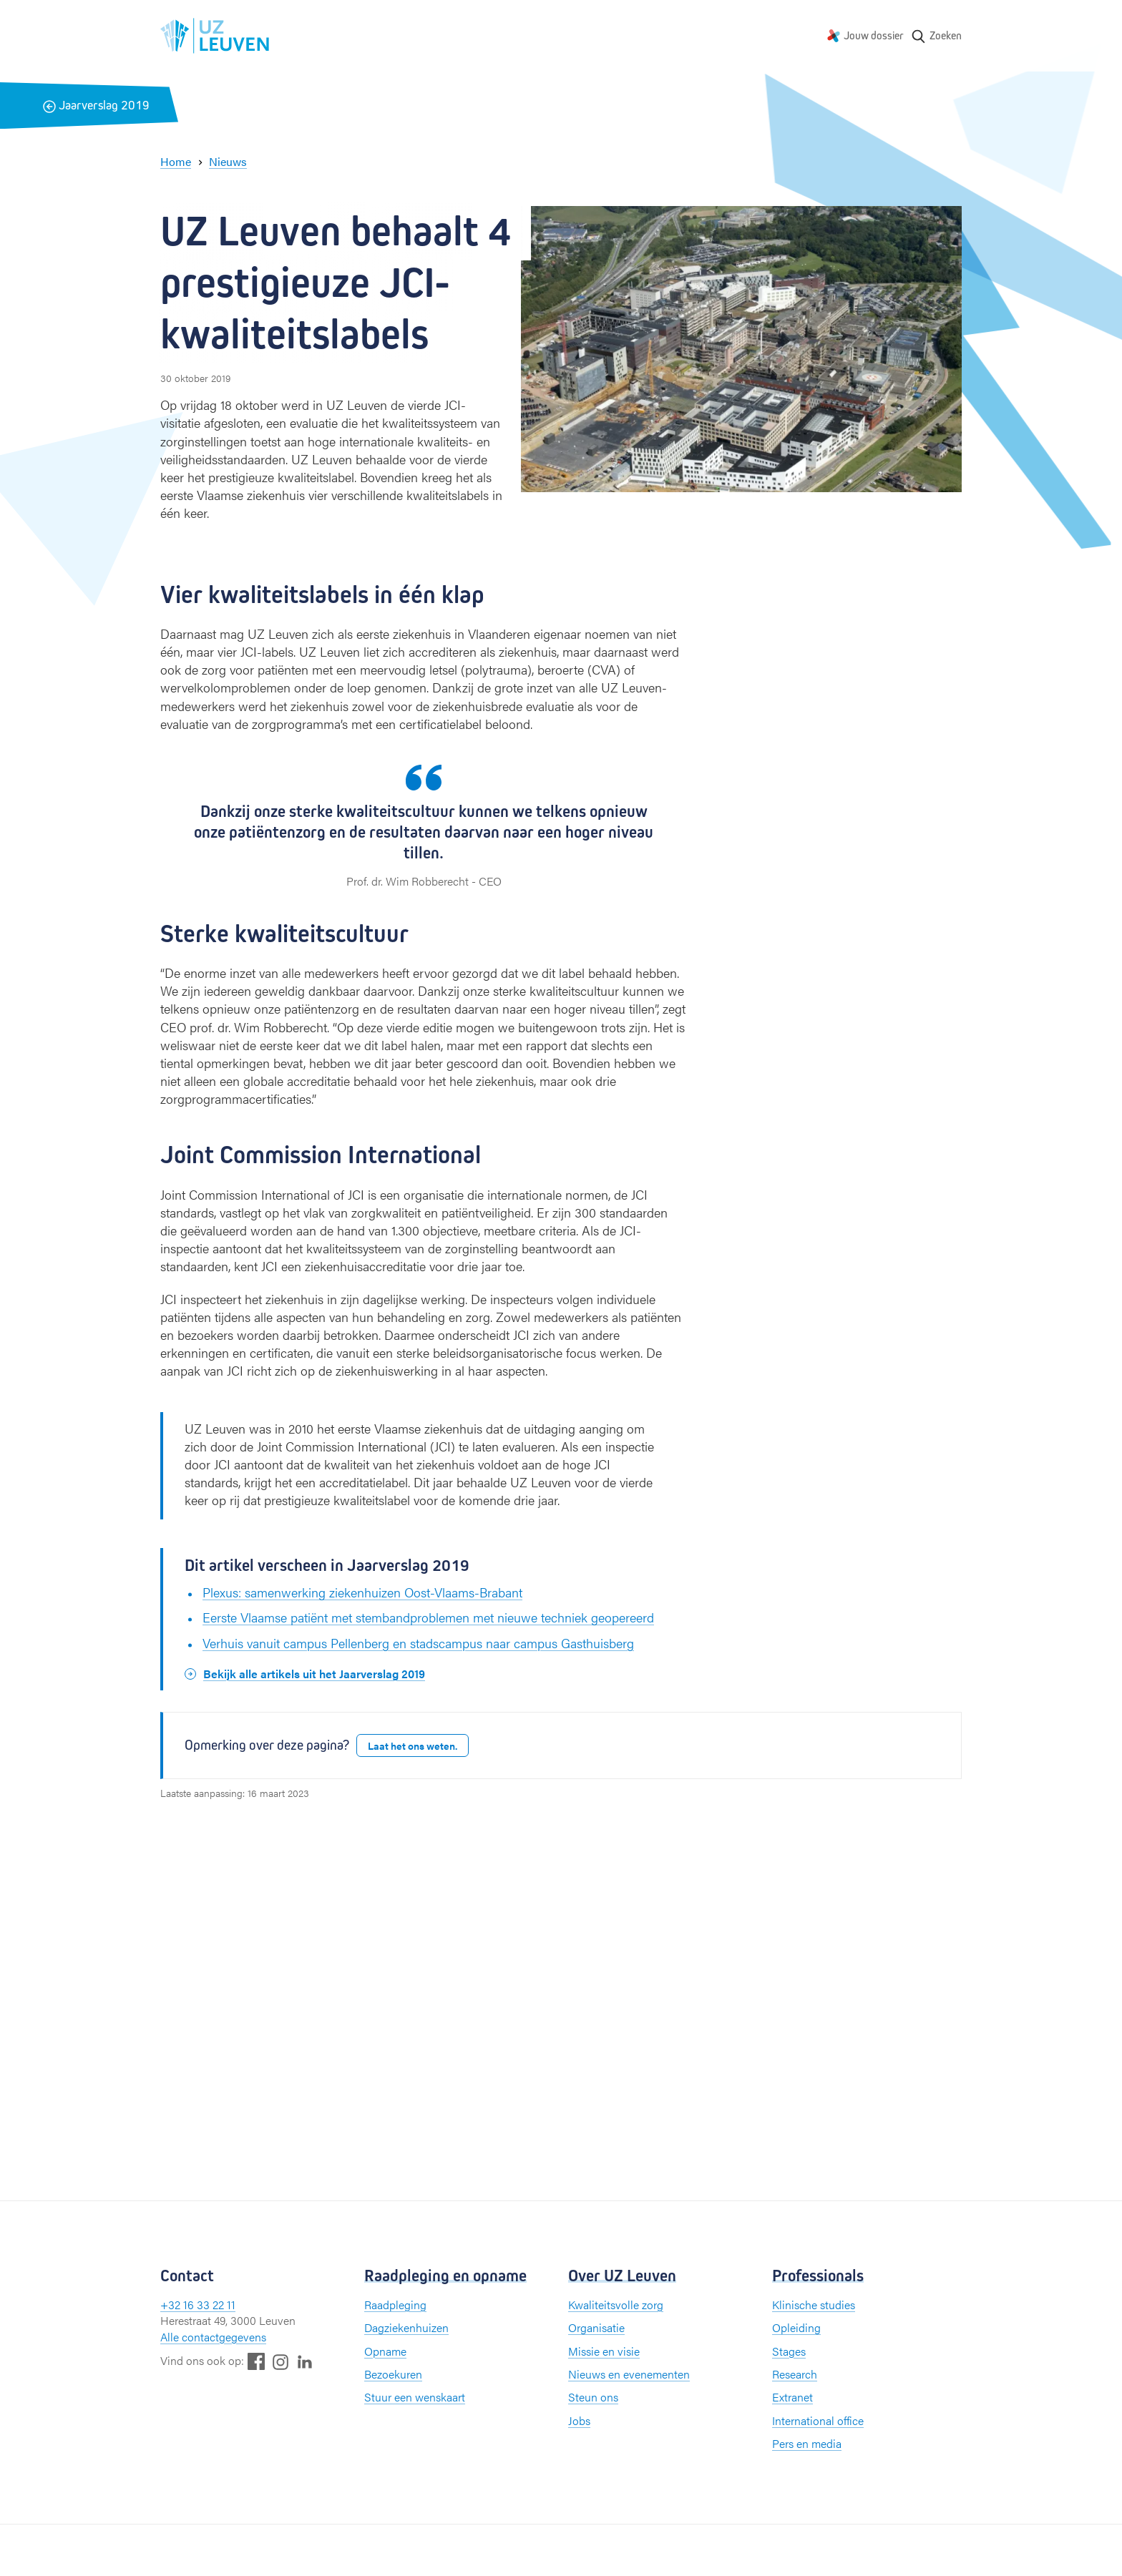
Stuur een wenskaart (414, 2397)
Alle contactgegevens (213, 2336)
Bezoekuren (393, 2374)
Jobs (579, 2420)
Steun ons (593, 2397)
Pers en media (806, 2443)
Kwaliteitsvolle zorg (615, 2304)
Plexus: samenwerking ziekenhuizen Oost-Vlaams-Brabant (362, 1592)
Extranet (792, 2397)
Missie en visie (604, 2351)
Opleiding (796, 2327)
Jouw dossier (874, 35)
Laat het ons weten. (412, 1745)
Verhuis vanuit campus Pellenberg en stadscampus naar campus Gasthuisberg (418, 1643)
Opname (385, 2351)
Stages (789, 2351)
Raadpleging (395, 2304)
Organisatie (596, 2327)
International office (818, 2420)
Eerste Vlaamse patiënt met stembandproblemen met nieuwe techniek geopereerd (428, 1617)
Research (794, 2374)
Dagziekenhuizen (406, 2327)
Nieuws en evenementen (629, 2374)
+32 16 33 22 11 (197, 2304)
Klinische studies (813, 2304)
